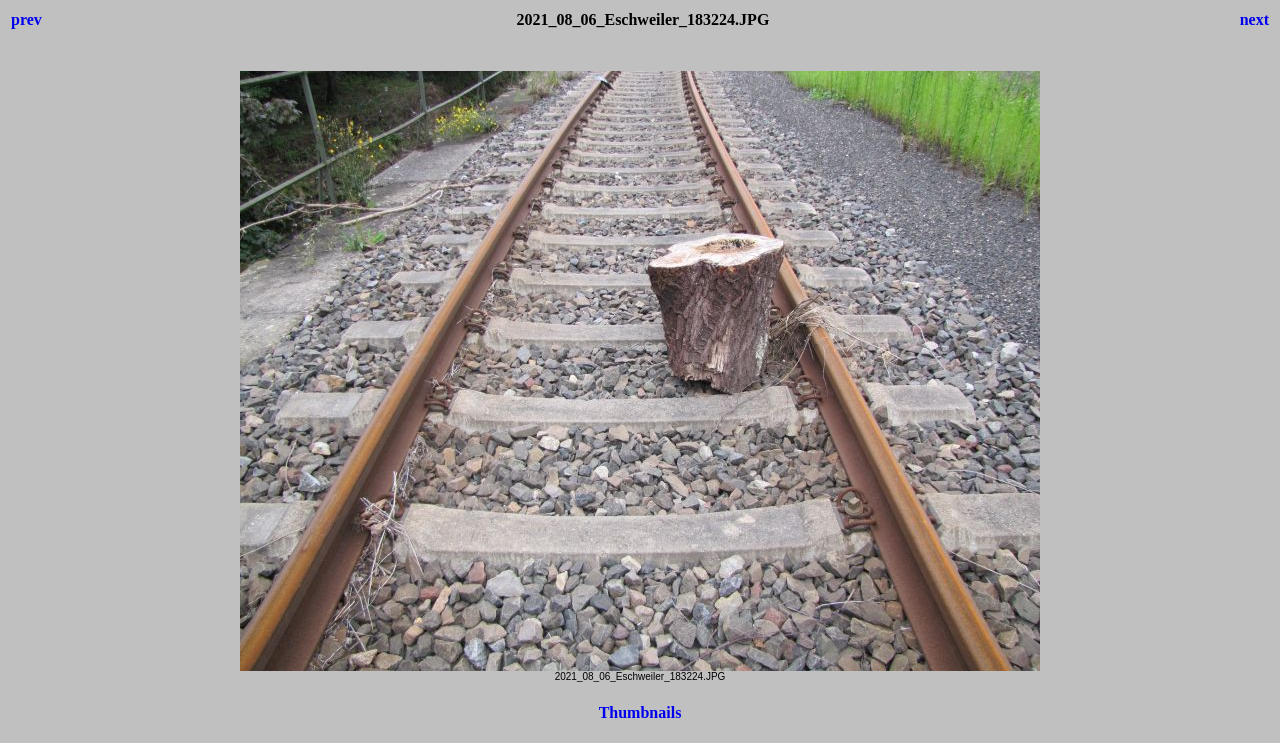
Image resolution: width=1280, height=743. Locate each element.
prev (26, 19)
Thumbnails (640, 712)
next (1254, 19)
